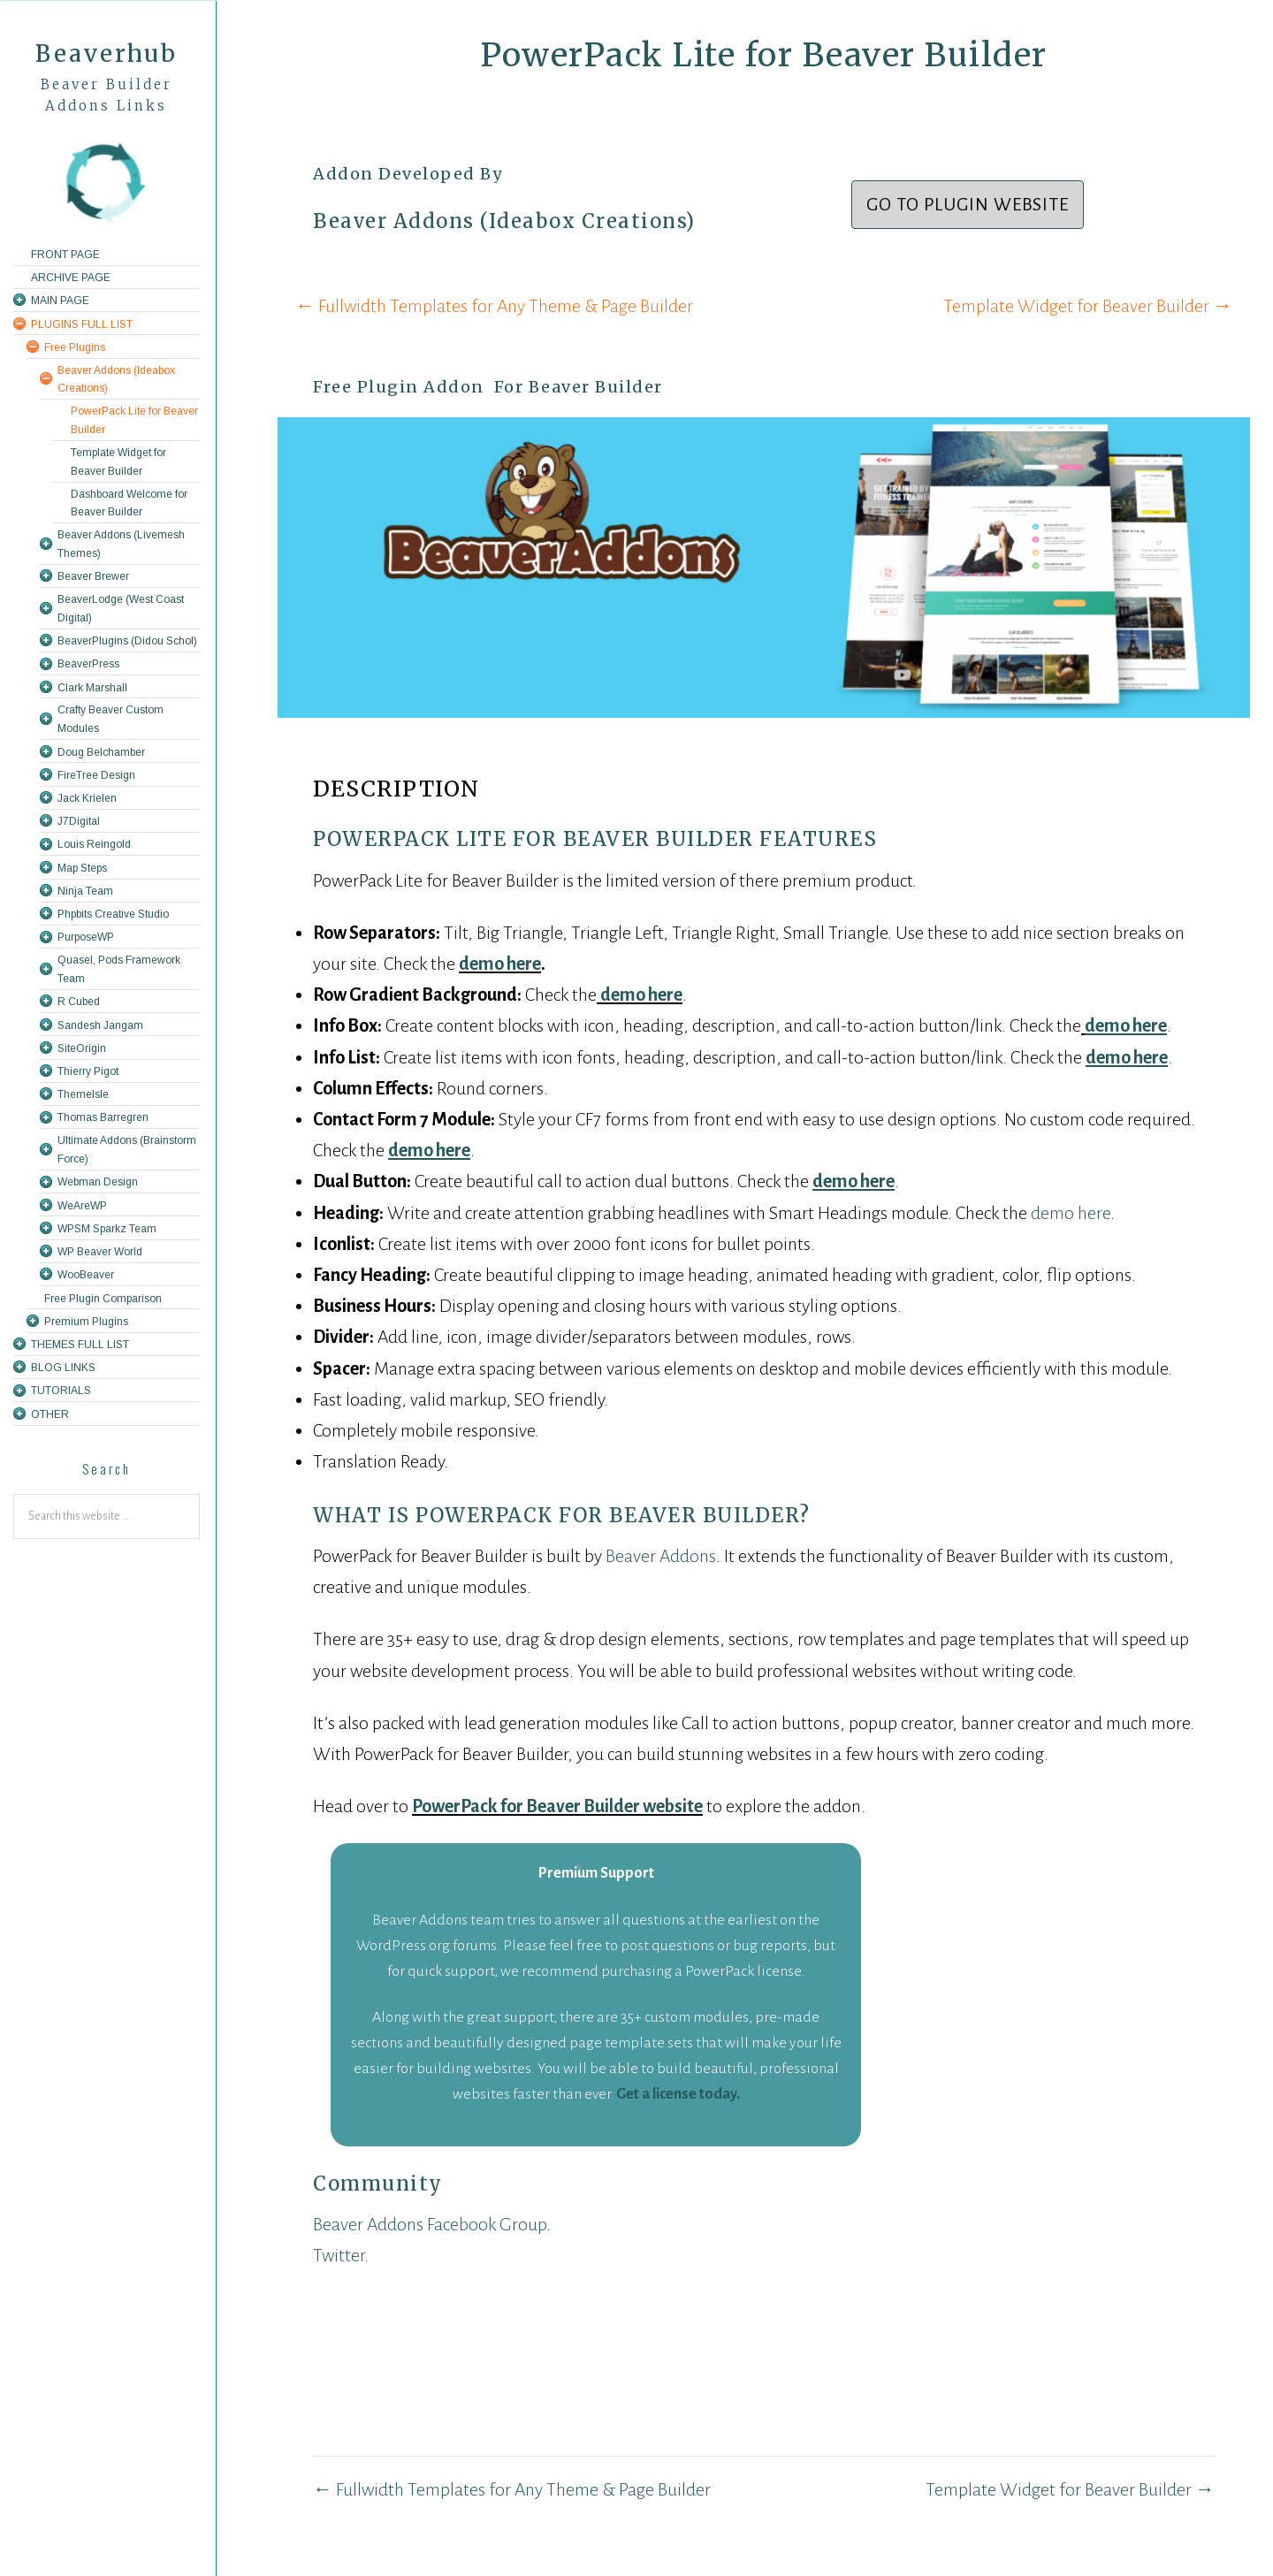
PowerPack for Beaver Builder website (557, 1806)
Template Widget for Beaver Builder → (1087, 306)
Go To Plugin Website (967, 204)
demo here (500, 963)
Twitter (338, 2255)
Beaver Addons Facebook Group (429, 2224)
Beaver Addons (661, 1556)
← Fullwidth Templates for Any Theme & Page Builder (494, 306)
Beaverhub (106, 53)
